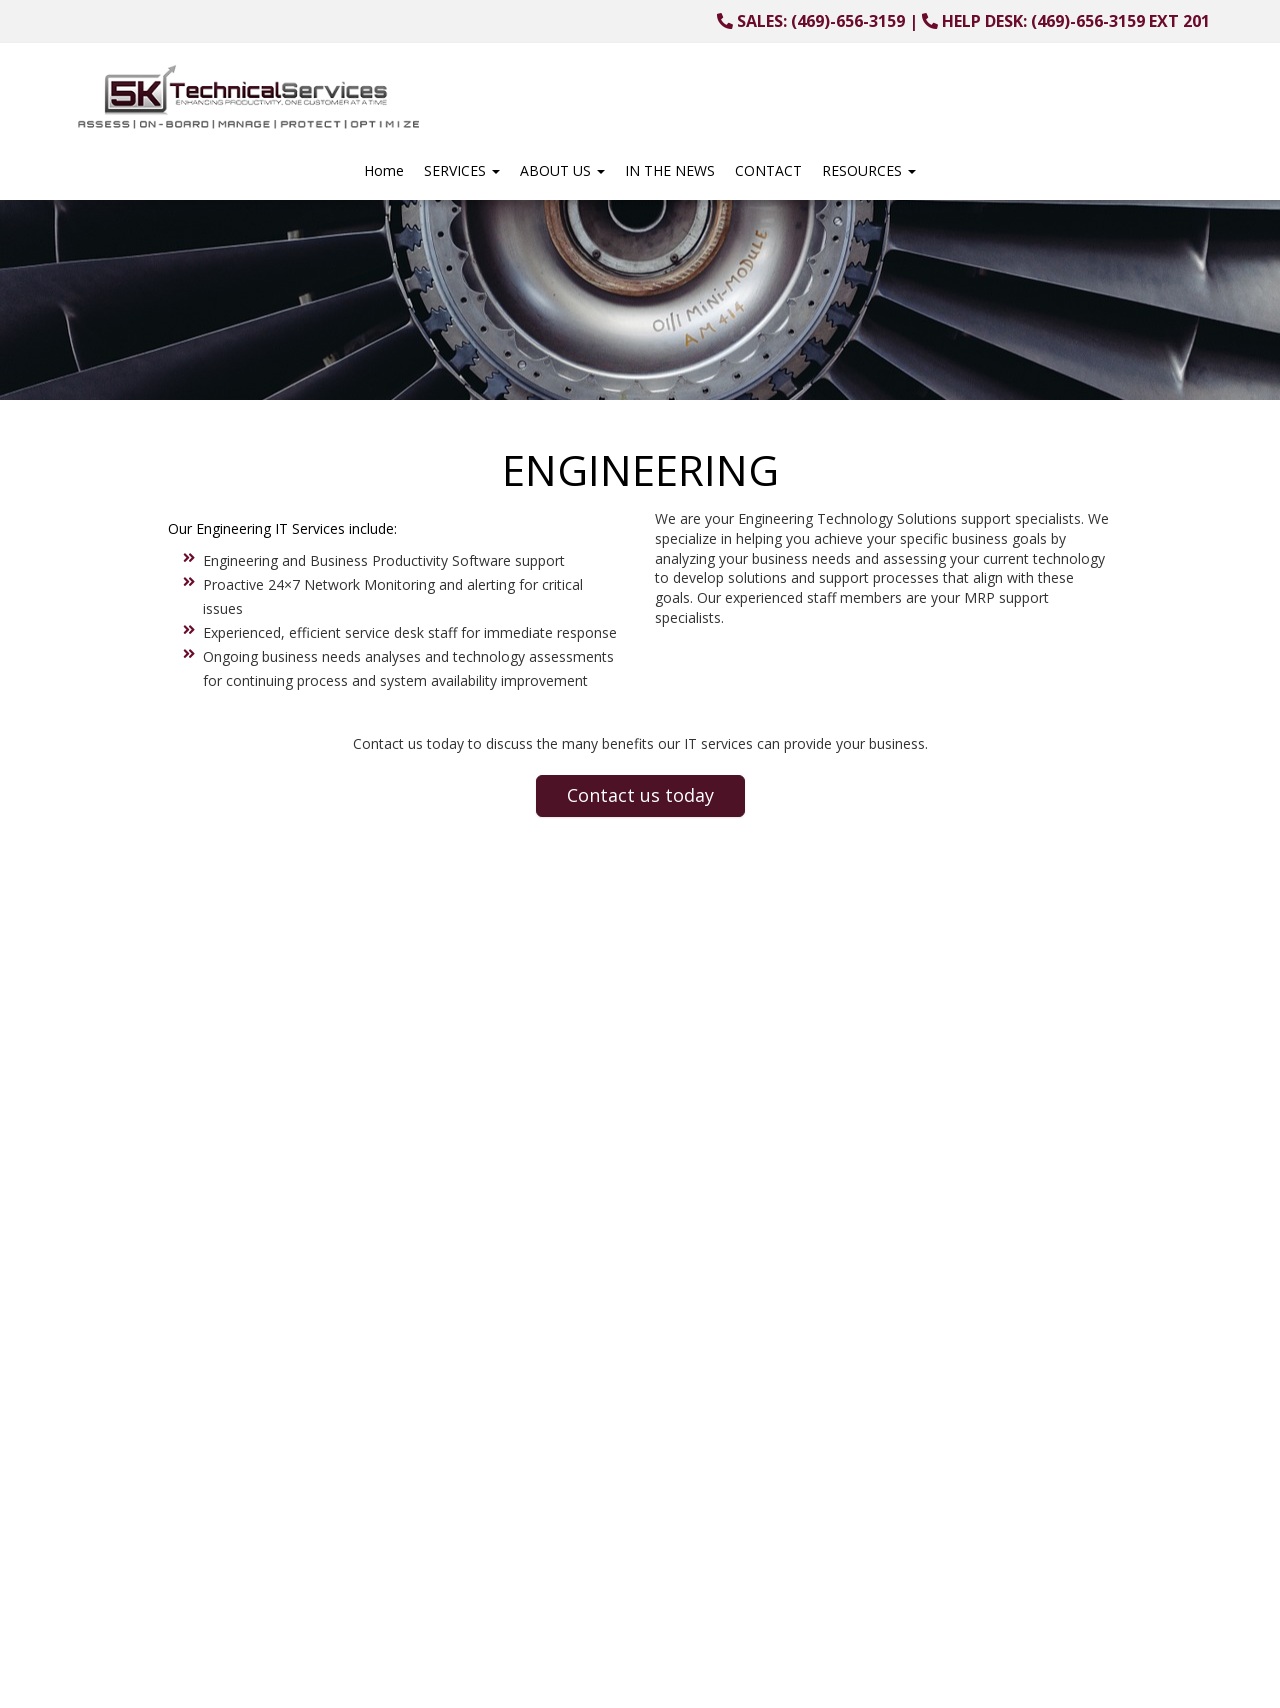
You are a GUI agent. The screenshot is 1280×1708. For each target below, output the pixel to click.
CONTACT (768, 170)
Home (384, 170)
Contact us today (640, 795)
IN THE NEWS (670, 170)
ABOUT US (562, 170)
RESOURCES (869, 170)
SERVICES (462, 170)
